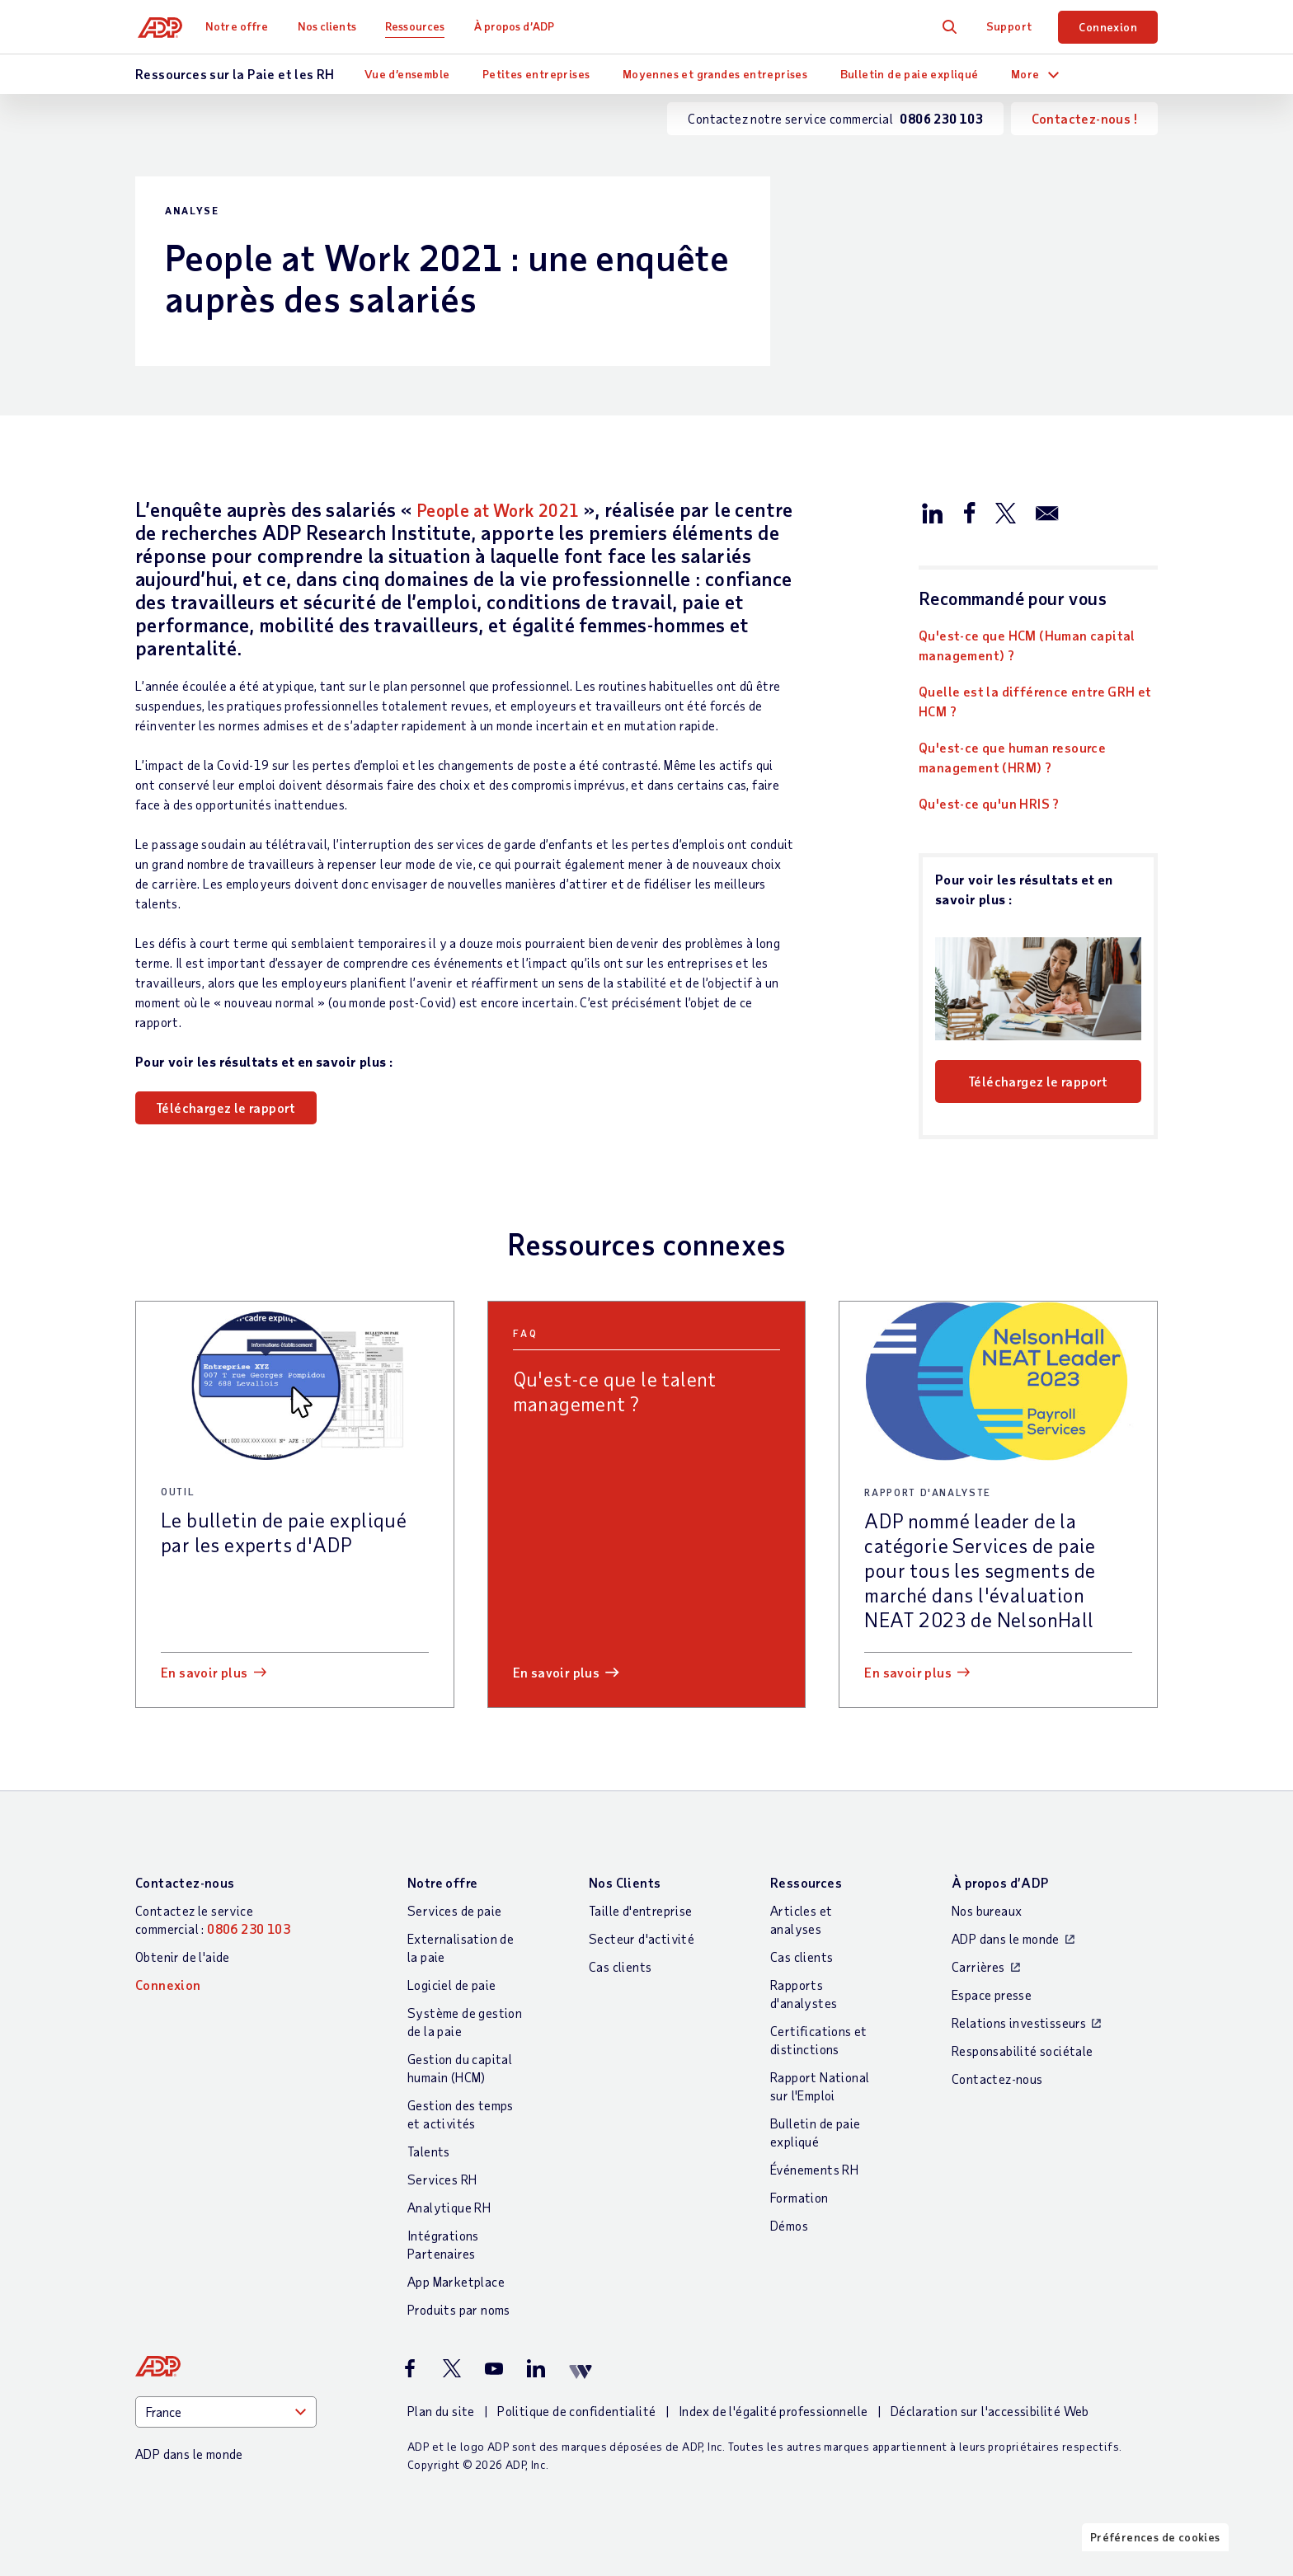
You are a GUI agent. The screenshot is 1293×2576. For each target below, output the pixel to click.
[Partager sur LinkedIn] (933, 512)
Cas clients (620, 1966)
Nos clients (331, 26)
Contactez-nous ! (1084, 118)
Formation (799, 2197)
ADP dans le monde (1006, 1938)
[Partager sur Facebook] (969, 512)
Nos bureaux (987, 1910)
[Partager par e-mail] (1047, 512)
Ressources (419, 26)
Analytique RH (449, 2207)
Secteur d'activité (641, 1938)
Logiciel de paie (451, 1984)
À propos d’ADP (518, 26)
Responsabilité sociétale (1022, 2050)
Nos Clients (625, 1882)
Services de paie (454, 1910)
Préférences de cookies (1155, 2562)
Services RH (442, 2179)
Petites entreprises (536, 74)
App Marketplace (456, 2281)
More (1025, 74)
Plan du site (441, 2411)
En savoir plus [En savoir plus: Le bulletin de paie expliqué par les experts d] (204, 1672)
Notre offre (241, 26)
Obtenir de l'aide (182, 1956)
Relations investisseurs (1019, 2022)
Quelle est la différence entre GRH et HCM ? (1035, 701)
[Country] (226, 2412)
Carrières (978, 1966)
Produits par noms (458, 2309)
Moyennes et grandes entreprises (715, 74)
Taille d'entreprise (641, 1910)
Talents (428, 2151)
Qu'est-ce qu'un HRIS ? (989, 803)
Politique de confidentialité (576, 2411)
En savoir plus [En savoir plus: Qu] (556, 1672)
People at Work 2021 (512, 509)
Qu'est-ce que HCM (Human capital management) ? (1027, 645)
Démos (789, 2225)
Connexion (1108, 27)
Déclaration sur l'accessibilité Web (990, 2411)
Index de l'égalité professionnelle (773, 2411)
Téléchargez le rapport (226, 1107)
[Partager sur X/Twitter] (1005, 512)
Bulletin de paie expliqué (909, 74)
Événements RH (814, 2169)
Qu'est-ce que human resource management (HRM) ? (1012, 757)
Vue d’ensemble (407, 74)
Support (1009, 26)
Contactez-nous (185, 1882)
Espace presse (992, 1994)
